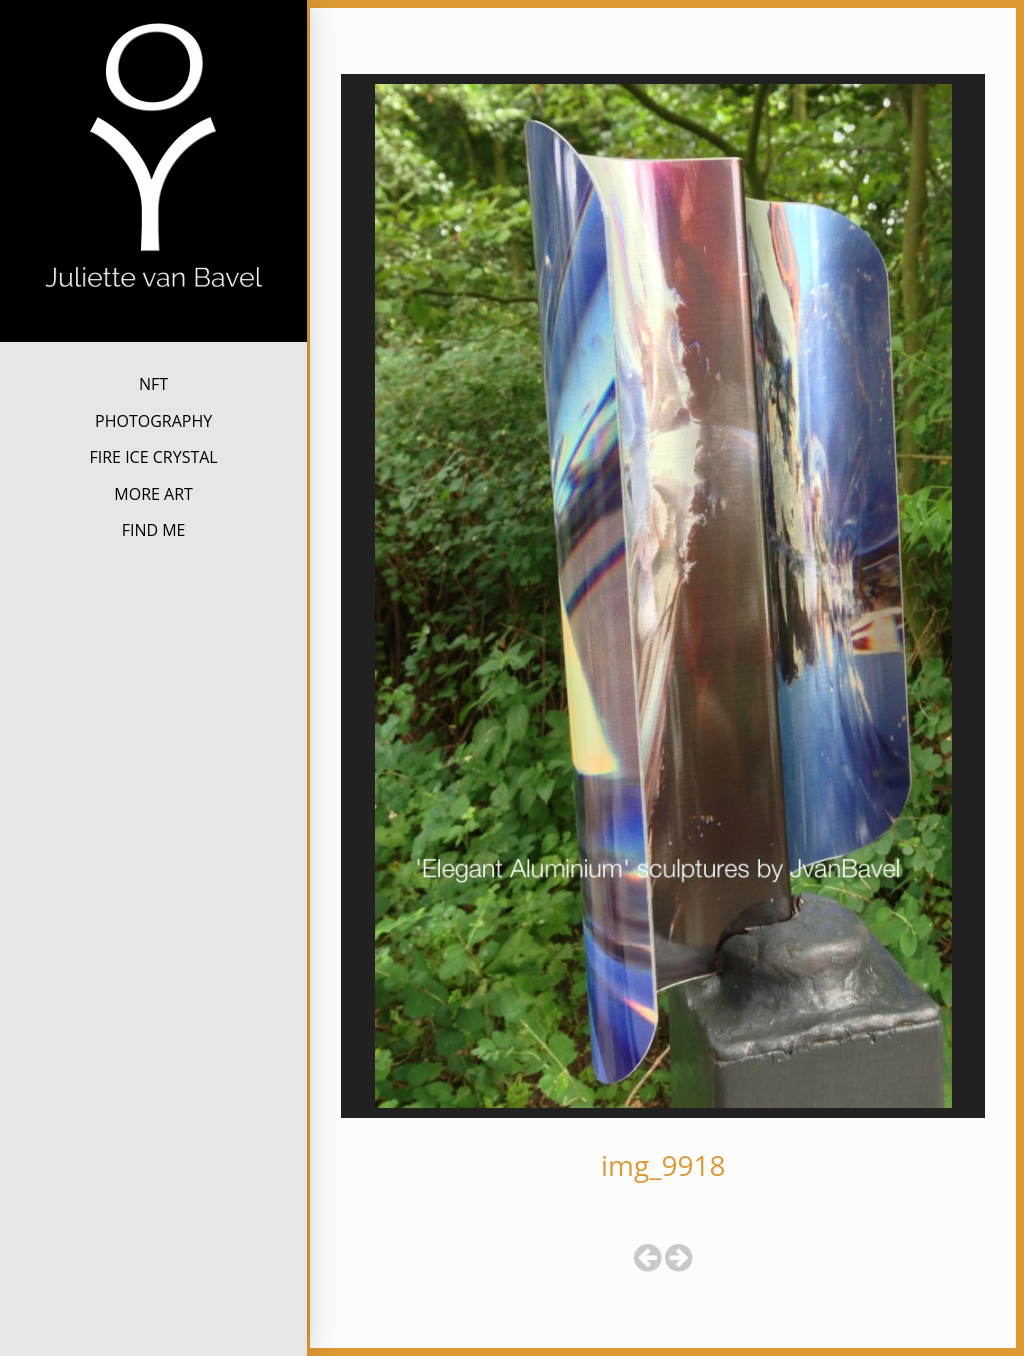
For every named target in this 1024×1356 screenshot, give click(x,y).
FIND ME (154, 530)
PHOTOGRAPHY (153, 421)
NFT (153, 384)
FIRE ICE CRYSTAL (153, 457)
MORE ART (153, 494)
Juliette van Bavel (153, 324)
